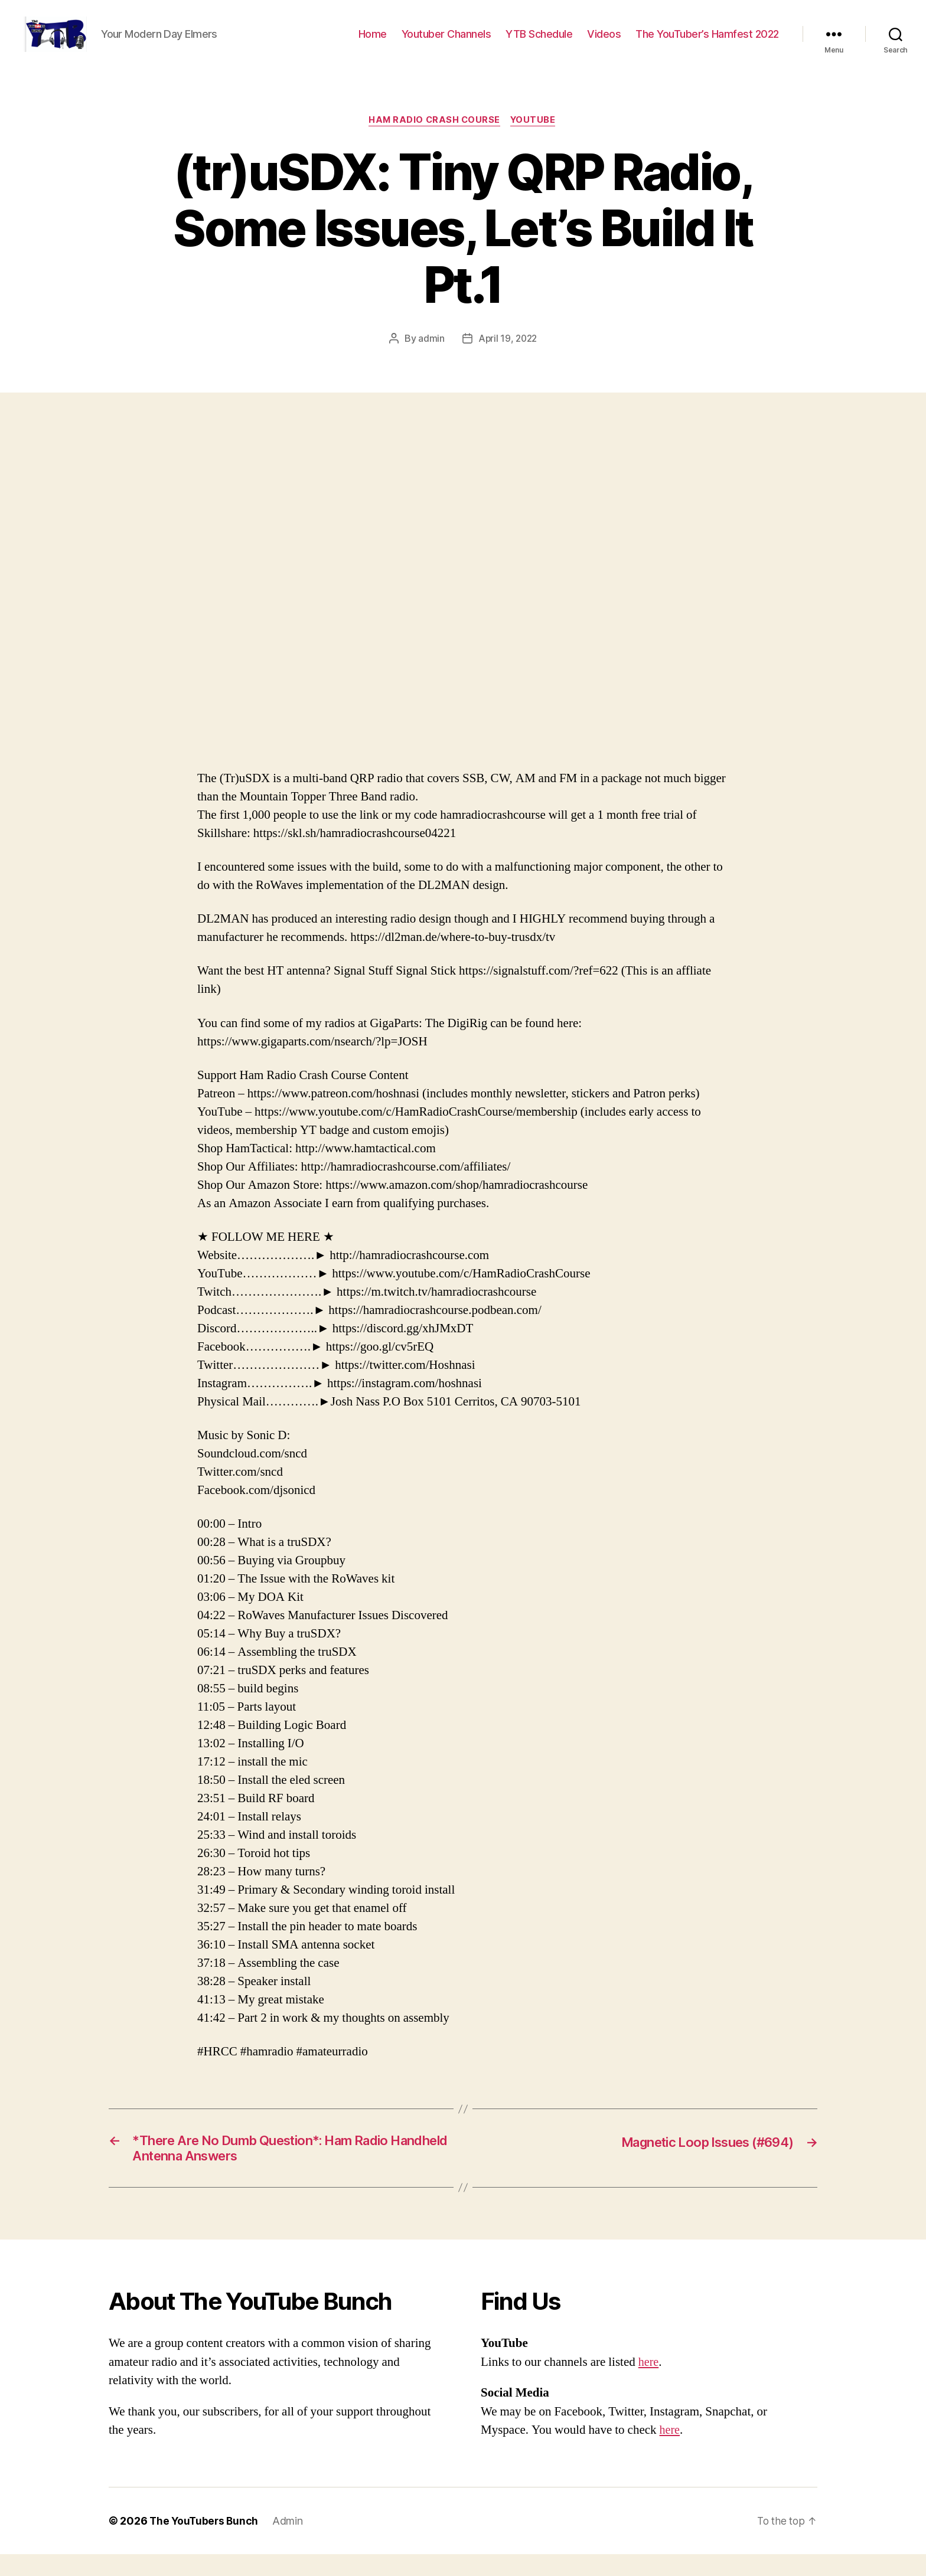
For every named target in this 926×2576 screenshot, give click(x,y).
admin (430, 357)
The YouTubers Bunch (205, 2542)
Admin (290, 2542)
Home (372, 43)
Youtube (536, 138)
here (649, 2384)
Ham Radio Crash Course (434, 138)
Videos (604, 43)
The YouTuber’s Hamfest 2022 (707, 43)
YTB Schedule (539, 43)
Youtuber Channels (446, 43)
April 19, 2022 (507, 357)
